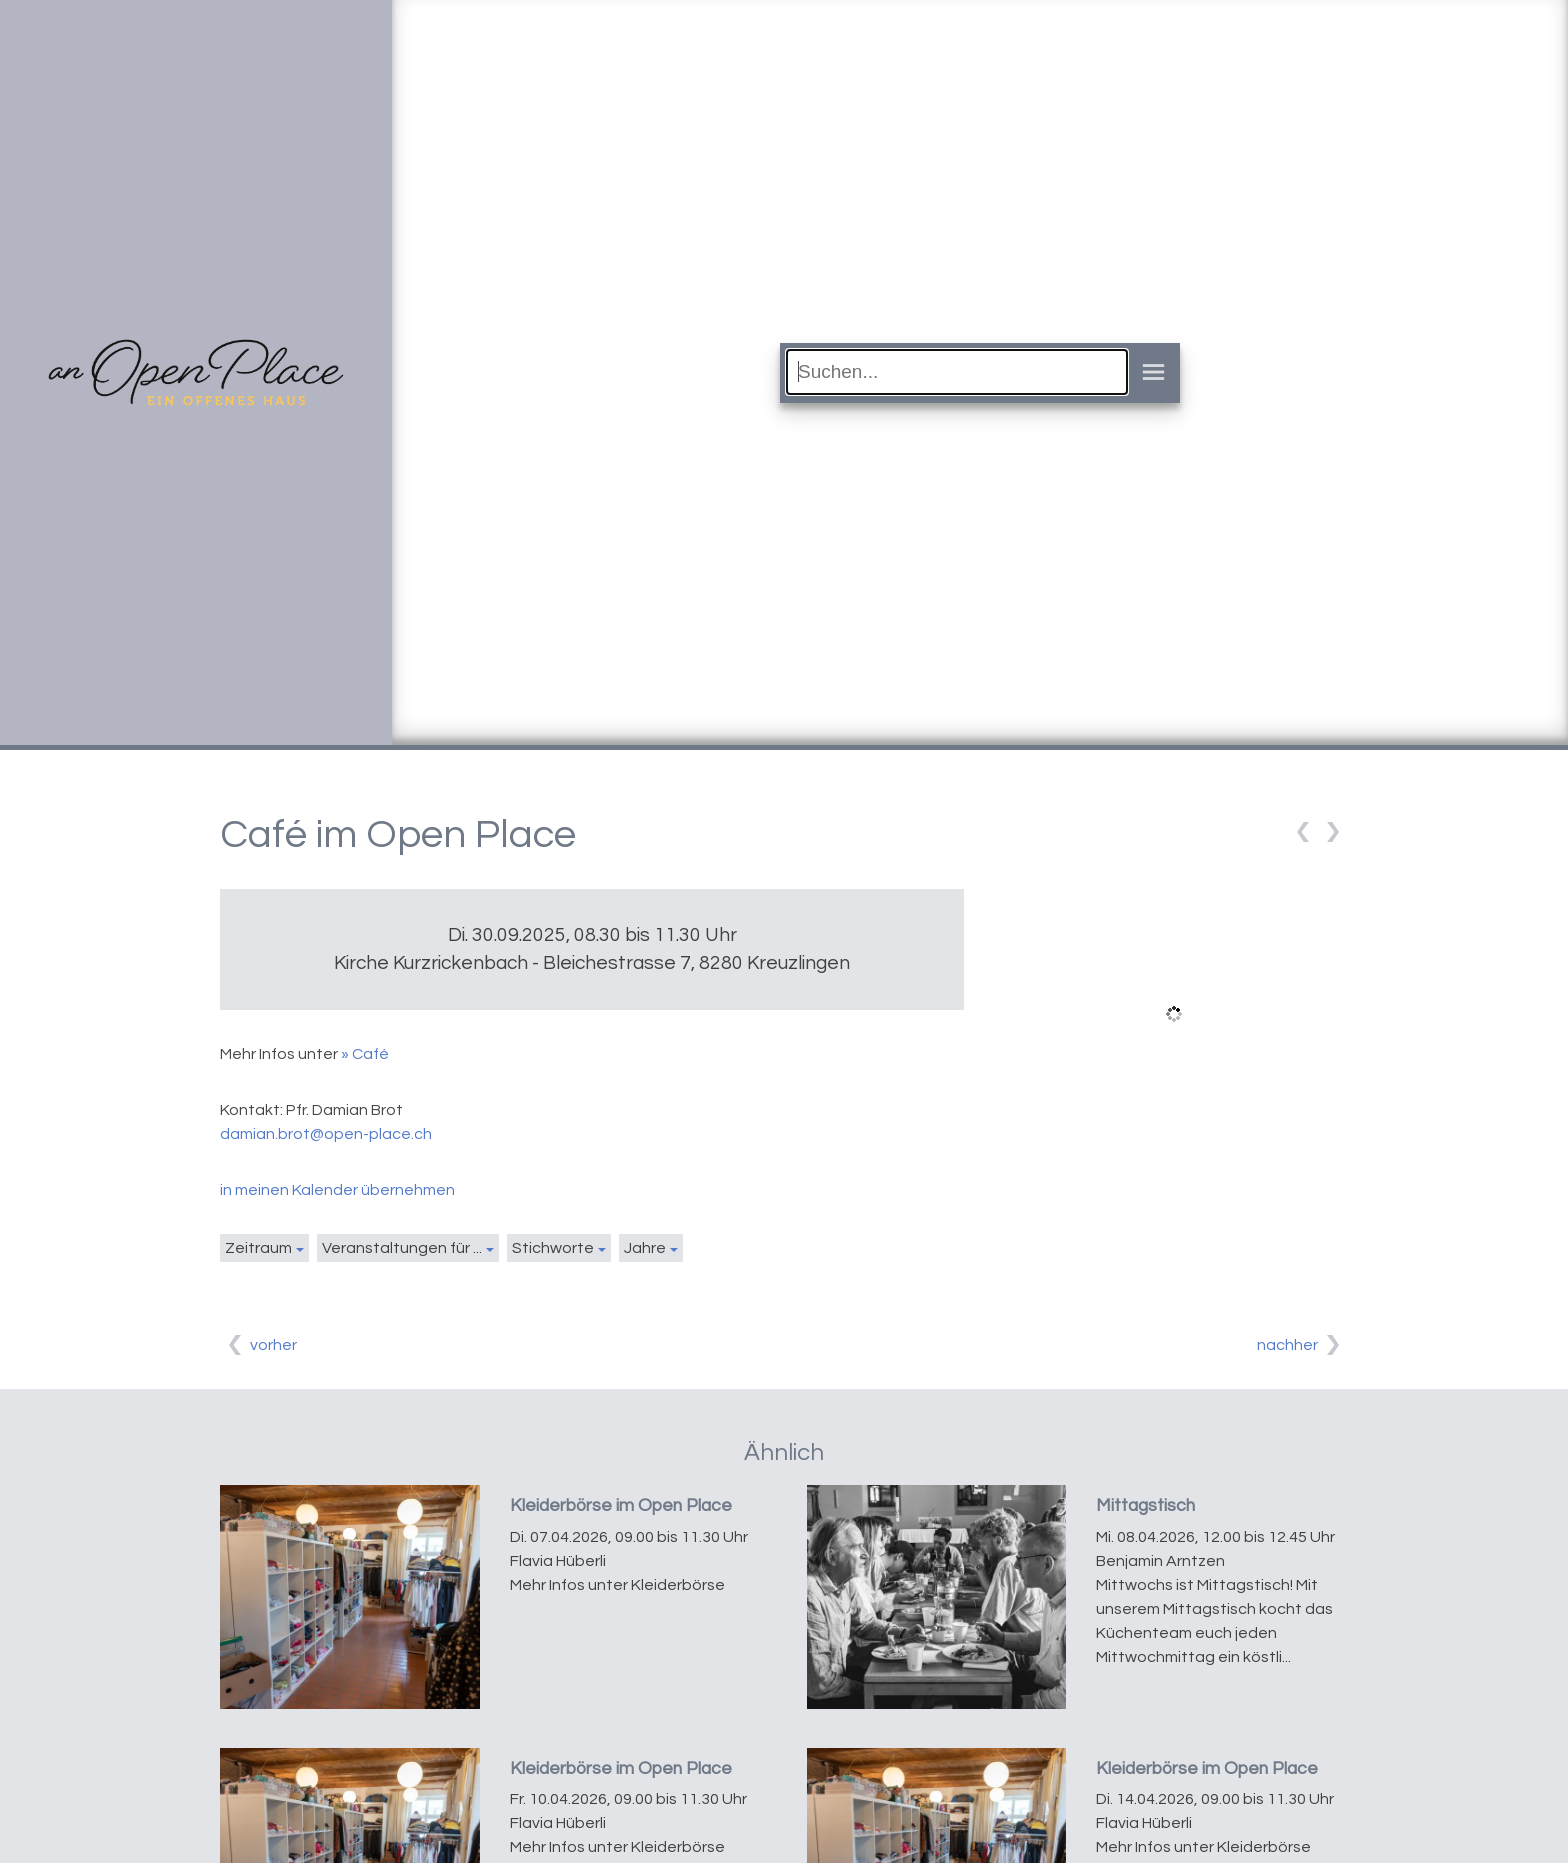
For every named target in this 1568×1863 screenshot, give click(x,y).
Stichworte (553, 1248)
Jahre (645, 1248)
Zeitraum (258, 1248)
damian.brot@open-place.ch (326, 1134)
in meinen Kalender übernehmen (337, 1190)
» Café (365, 1054)
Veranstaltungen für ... (402, 1248)
